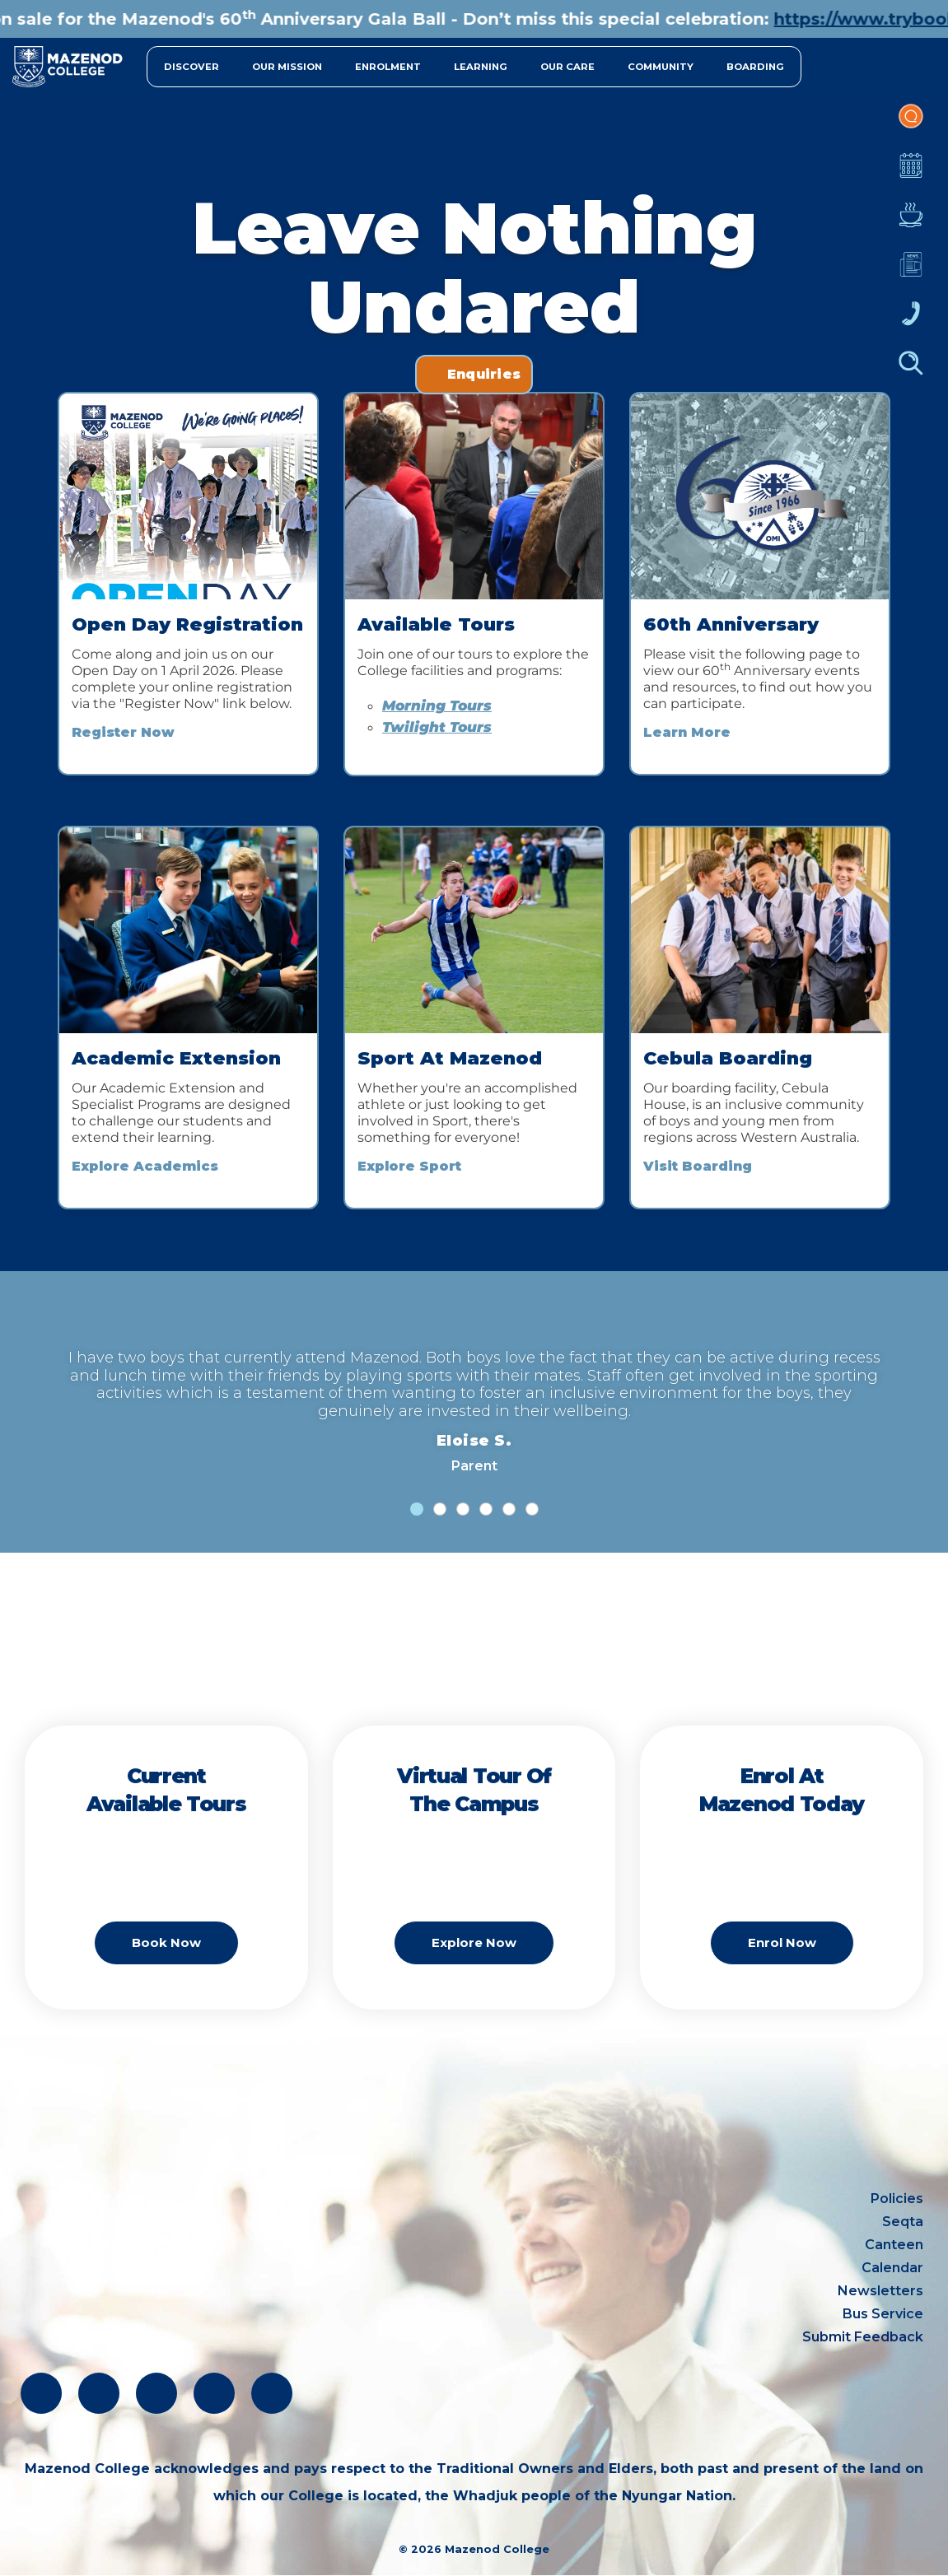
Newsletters (911, 272)
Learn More (687, 732)
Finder (911, 371)
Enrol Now (782, 1942)
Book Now (166, 1942)
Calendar (911, 173)
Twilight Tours (437, 727)
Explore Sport (409, 1166)
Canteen (911, 223)
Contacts (911, 321)
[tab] (416, 1509)
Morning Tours (437, 705)
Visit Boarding (697, 1166)
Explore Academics (145, 1166)
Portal (911, 124)
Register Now (123, 732)
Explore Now (474, 1942)
